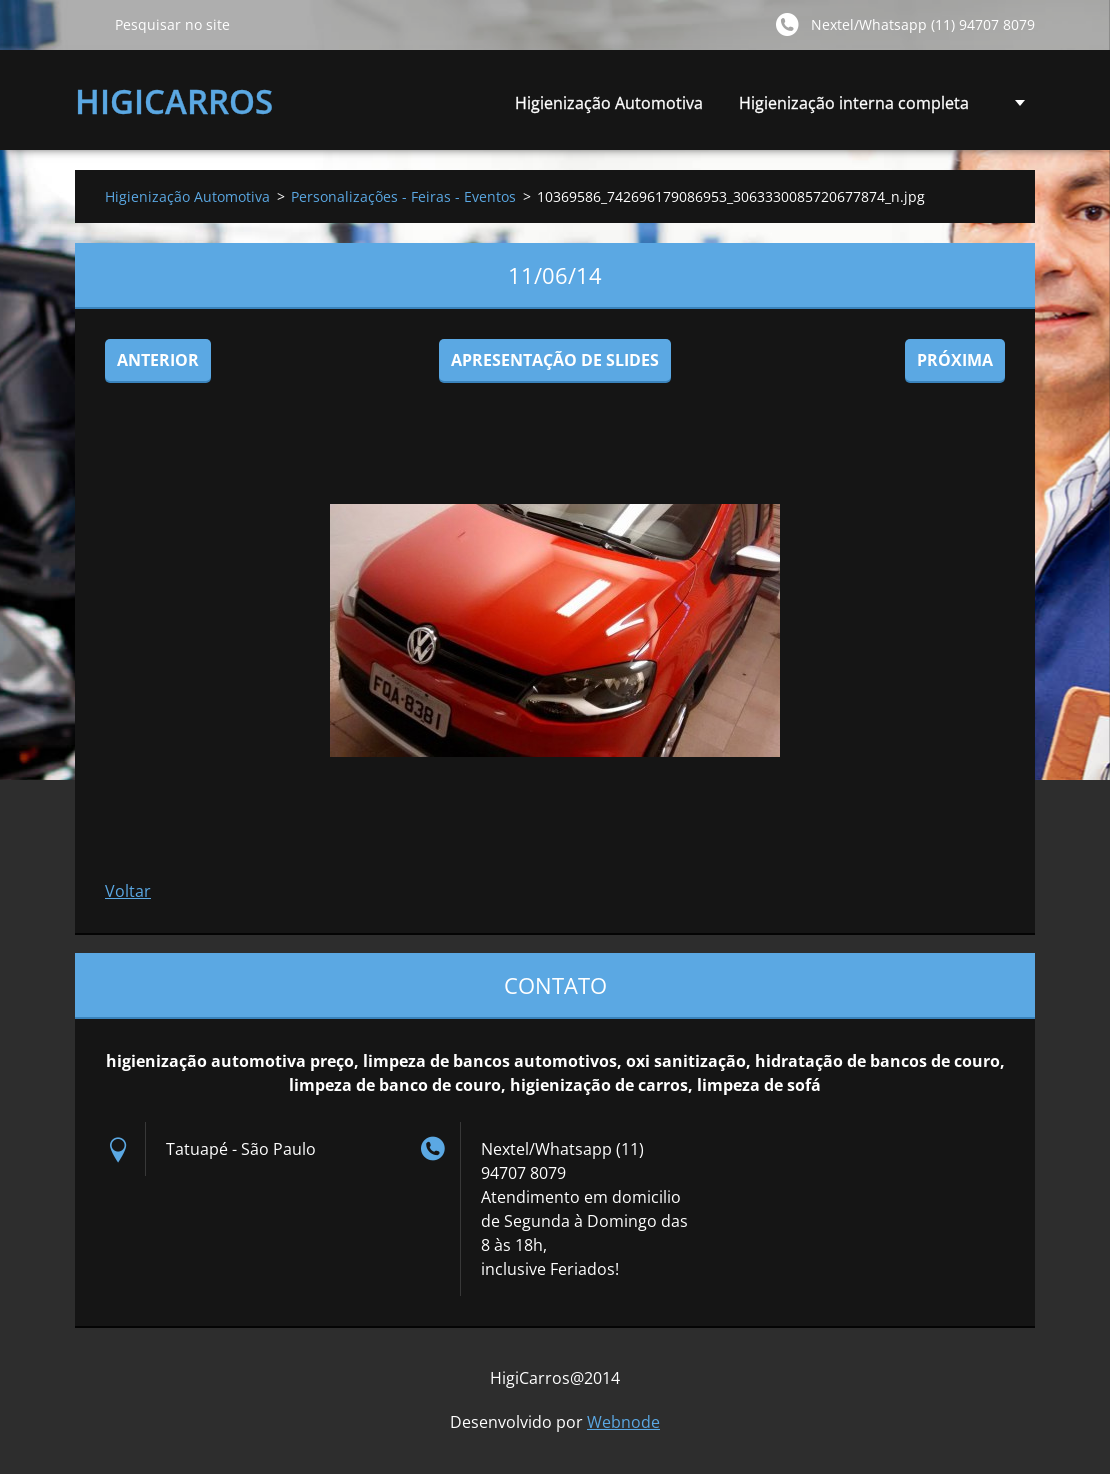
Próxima (955, 360)
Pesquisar (87, 24)
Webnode (623, 1422)
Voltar (128, 891)
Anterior (158, 360)
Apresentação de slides (555, 360)
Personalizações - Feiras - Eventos (403, 196)
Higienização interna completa (854, 108)
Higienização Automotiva (609, 103)
